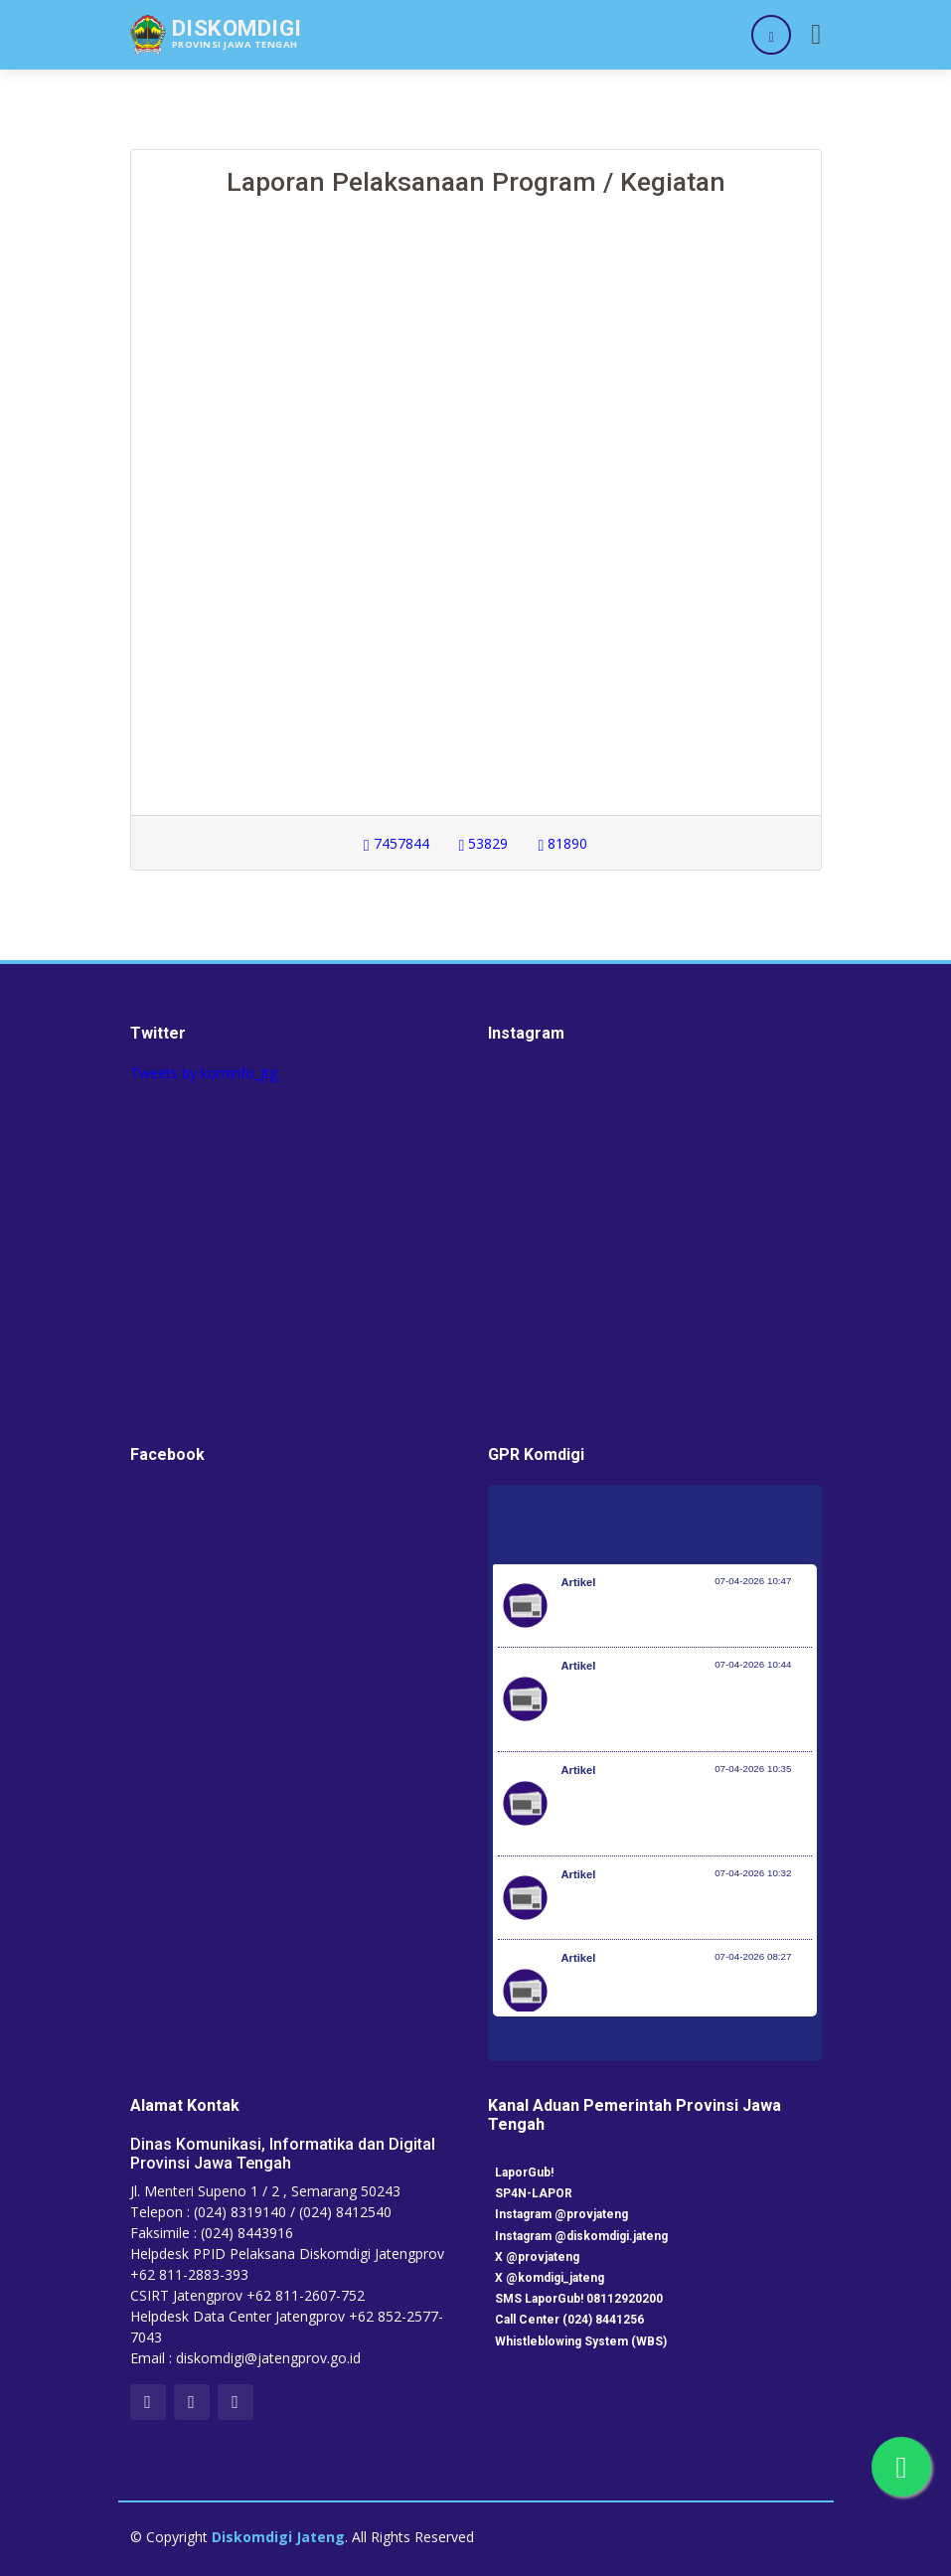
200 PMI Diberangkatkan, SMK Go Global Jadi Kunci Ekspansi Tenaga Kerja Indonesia (670, 2001)
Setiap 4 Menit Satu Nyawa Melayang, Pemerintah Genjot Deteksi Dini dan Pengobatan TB (679, 1709)
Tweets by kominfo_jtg (203, 1072)
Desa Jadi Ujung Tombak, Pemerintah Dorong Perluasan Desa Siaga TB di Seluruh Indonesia (678, 1814)
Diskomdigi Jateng (278, 2536)
